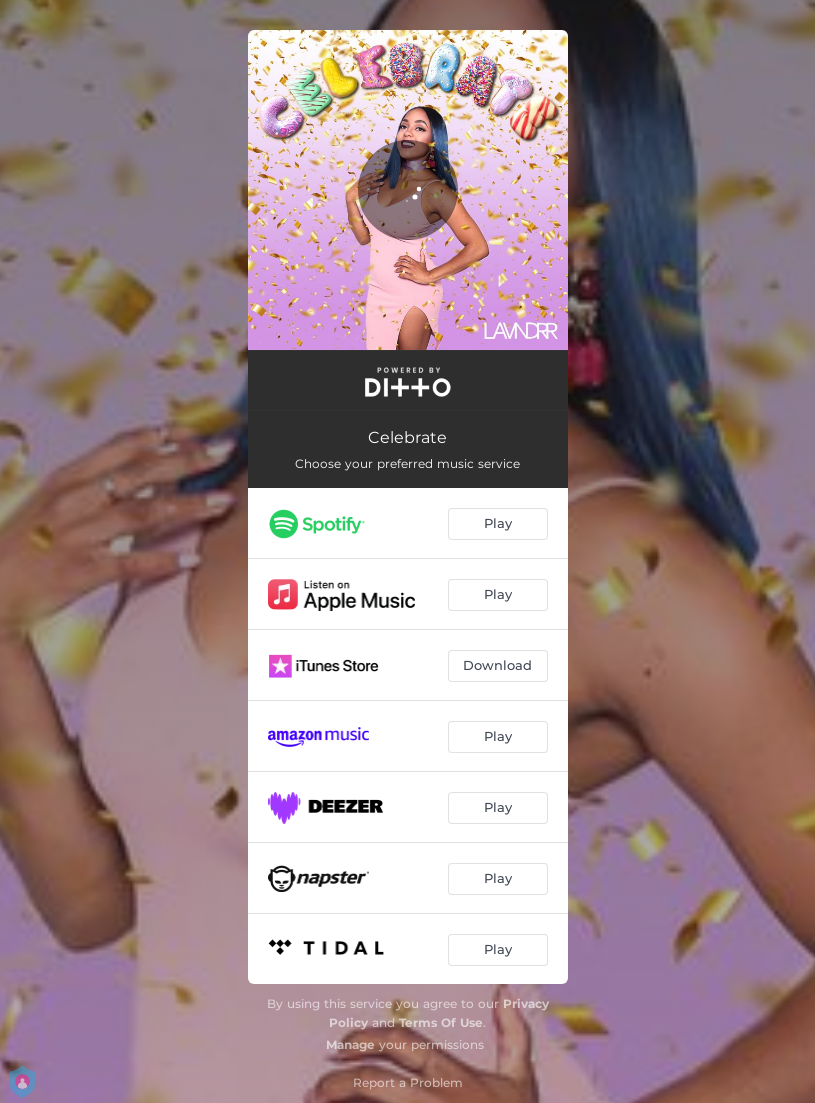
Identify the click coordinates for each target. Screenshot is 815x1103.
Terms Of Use (441, 1022)
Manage (350, 1044)
